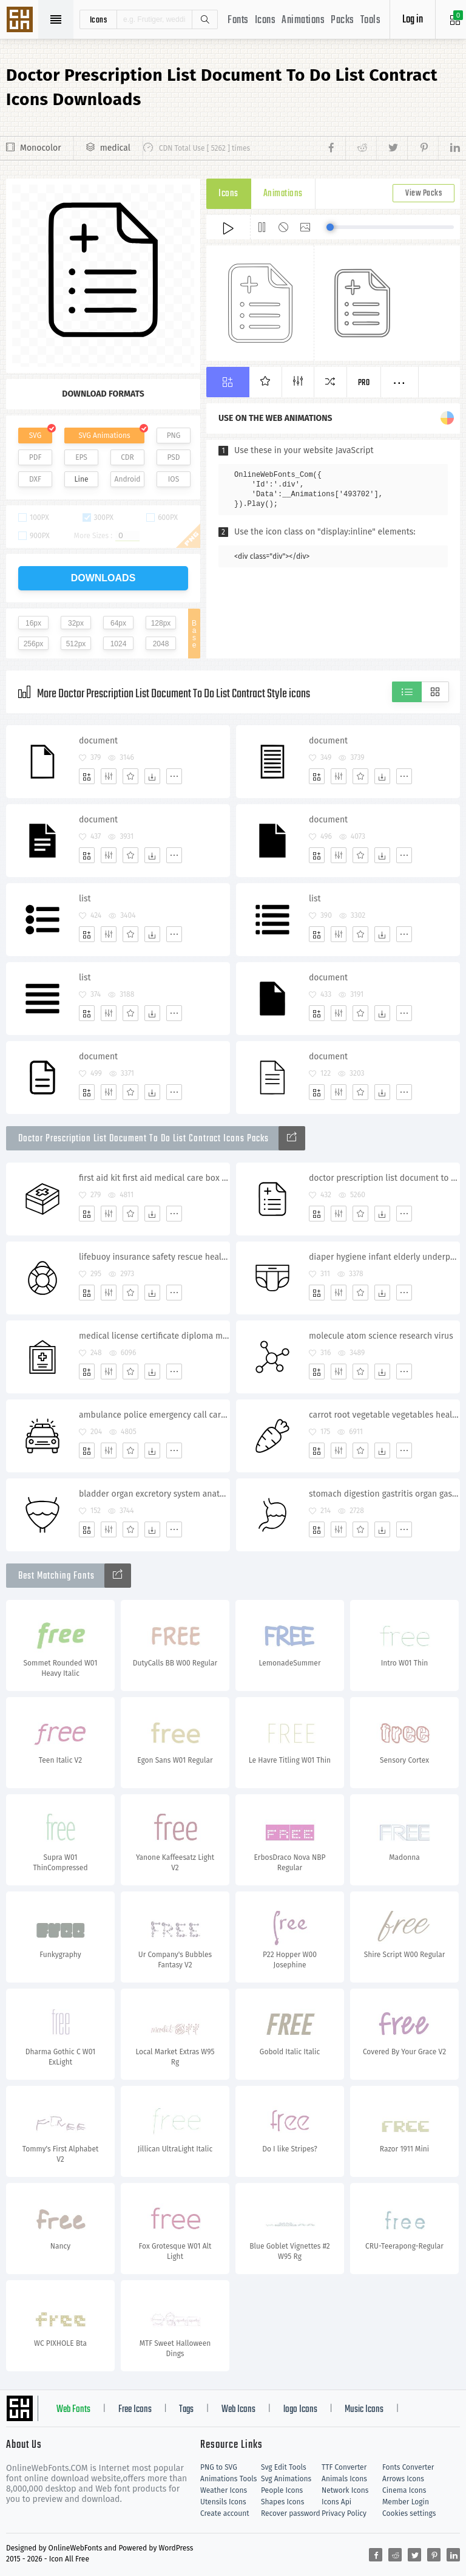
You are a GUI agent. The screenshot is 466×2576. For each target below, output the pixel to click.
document (98, 741)
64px (118, 623)
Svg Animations (286, 2479)
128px (161, 623)
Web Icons (238, 2409)
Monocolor (40, 148)
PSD (173, 457)
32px (76, 623)
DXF (35, 479)
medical (115, 148)
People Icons (282, 2490)
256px (34, 644)
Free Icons (135, 2409)
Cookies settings (409, 2513)
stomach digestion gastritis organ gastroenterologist (384, 1494)
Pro (364, 383)
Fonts (238, 20)
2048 (161, 644)
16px (33, 623)
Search (204, 19)
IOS (173, 479)
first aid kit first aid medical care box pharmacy (154, 1178)
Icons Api (336, 2502)
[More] (174, 776)
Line (82, 479)
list (85, 898)
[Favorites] (130, 776)
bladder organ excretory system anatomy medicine (154, 1494)
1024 (118, 644)
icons (98, 19)
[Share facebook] (334, 148)
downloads (103, 578)
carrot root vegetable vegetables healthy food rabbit (384, 1415)
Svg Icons (21, 20)
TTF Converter (344, 2467)
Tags (186, 2409)
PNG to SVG (218, 2467)
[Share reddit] (360, 148)
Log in (412, 20)
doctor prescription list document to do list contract (384, 1178)
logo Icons (300, 2409)
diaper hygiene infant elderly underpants (384, 1257)
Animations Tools (228, 2479)
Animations (303, 20)
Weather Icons (223, 2490)
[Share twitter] (391, 148)
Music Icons (364, 2409)
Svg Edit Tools (283, 2467)
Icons (265, 20)
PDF (35, 457)
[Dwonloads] (152, 776)
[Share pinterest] (422, 148)
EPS (81, 457)
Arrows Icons (403, 2479)
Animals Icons (344, 2479)
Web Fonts (73, 2409)
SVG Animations (104, 435)
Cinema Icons (404, 2490)
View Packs (423, 193)
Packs (342, 20)
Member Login (405, 2502)
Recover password (290, 2513)
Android (128, 479)
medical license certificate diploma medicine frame (154, 1336)
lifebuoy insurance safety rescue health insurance (154, 1257)
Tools (370, 20)
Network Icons (345, 2490)
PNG (174, 435)
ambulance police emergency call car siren (154, 1415)
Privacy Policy (344, 2513)
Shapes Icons (282, 2502)
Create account (224, 2513)
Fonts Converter (408, 2467)
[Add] (87, 776)
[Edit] (108, 776)
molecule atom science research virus (381, 1336)
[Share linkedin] (449, 148)
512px (76, 644)
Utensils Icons (223, 2502)
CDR (127, 457)
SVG (35, 435)
